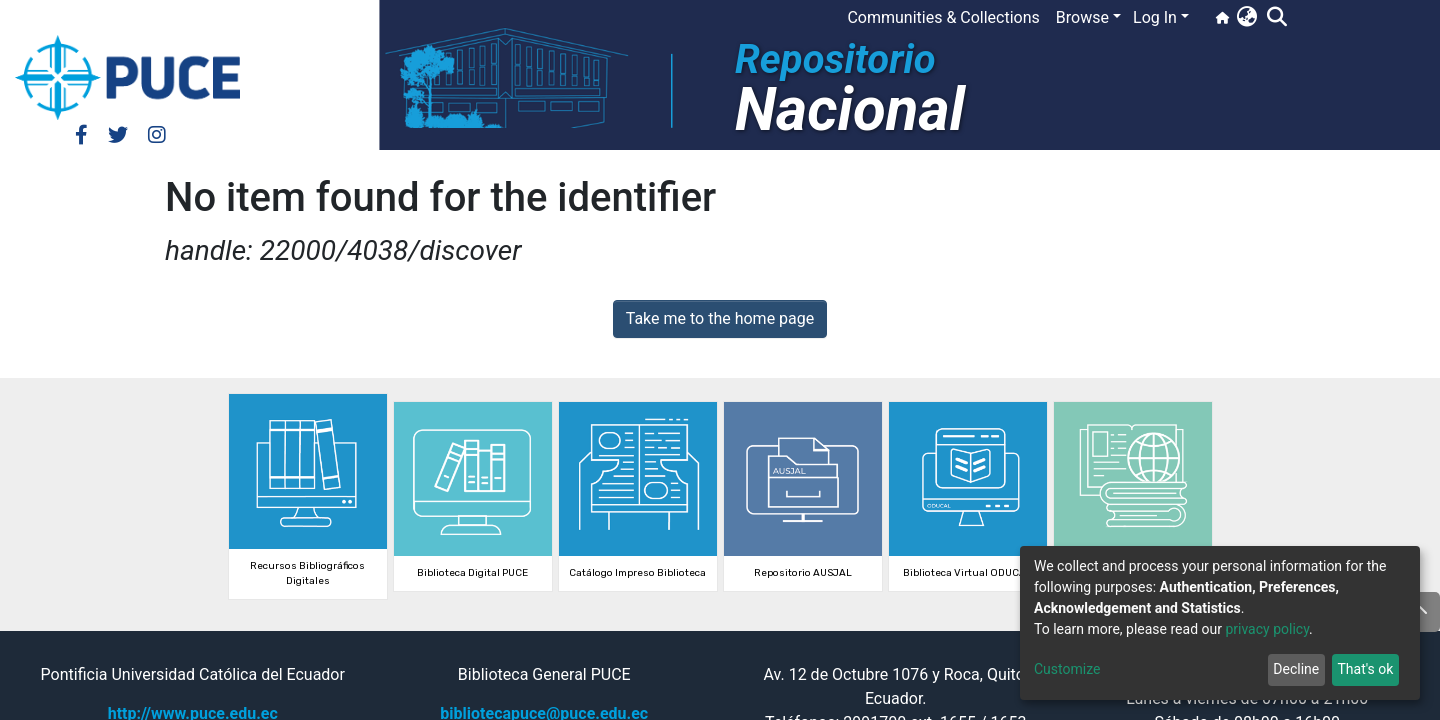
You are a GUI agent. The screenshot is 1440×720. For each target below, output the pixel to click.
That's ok (1365, 669)
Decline (1296, 669)
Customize (1067, 669)
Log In (1155, 17)
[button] (1246, 18)
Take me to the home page (720, 318)
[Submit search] (1276, 18)
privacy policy (1267, 629)
